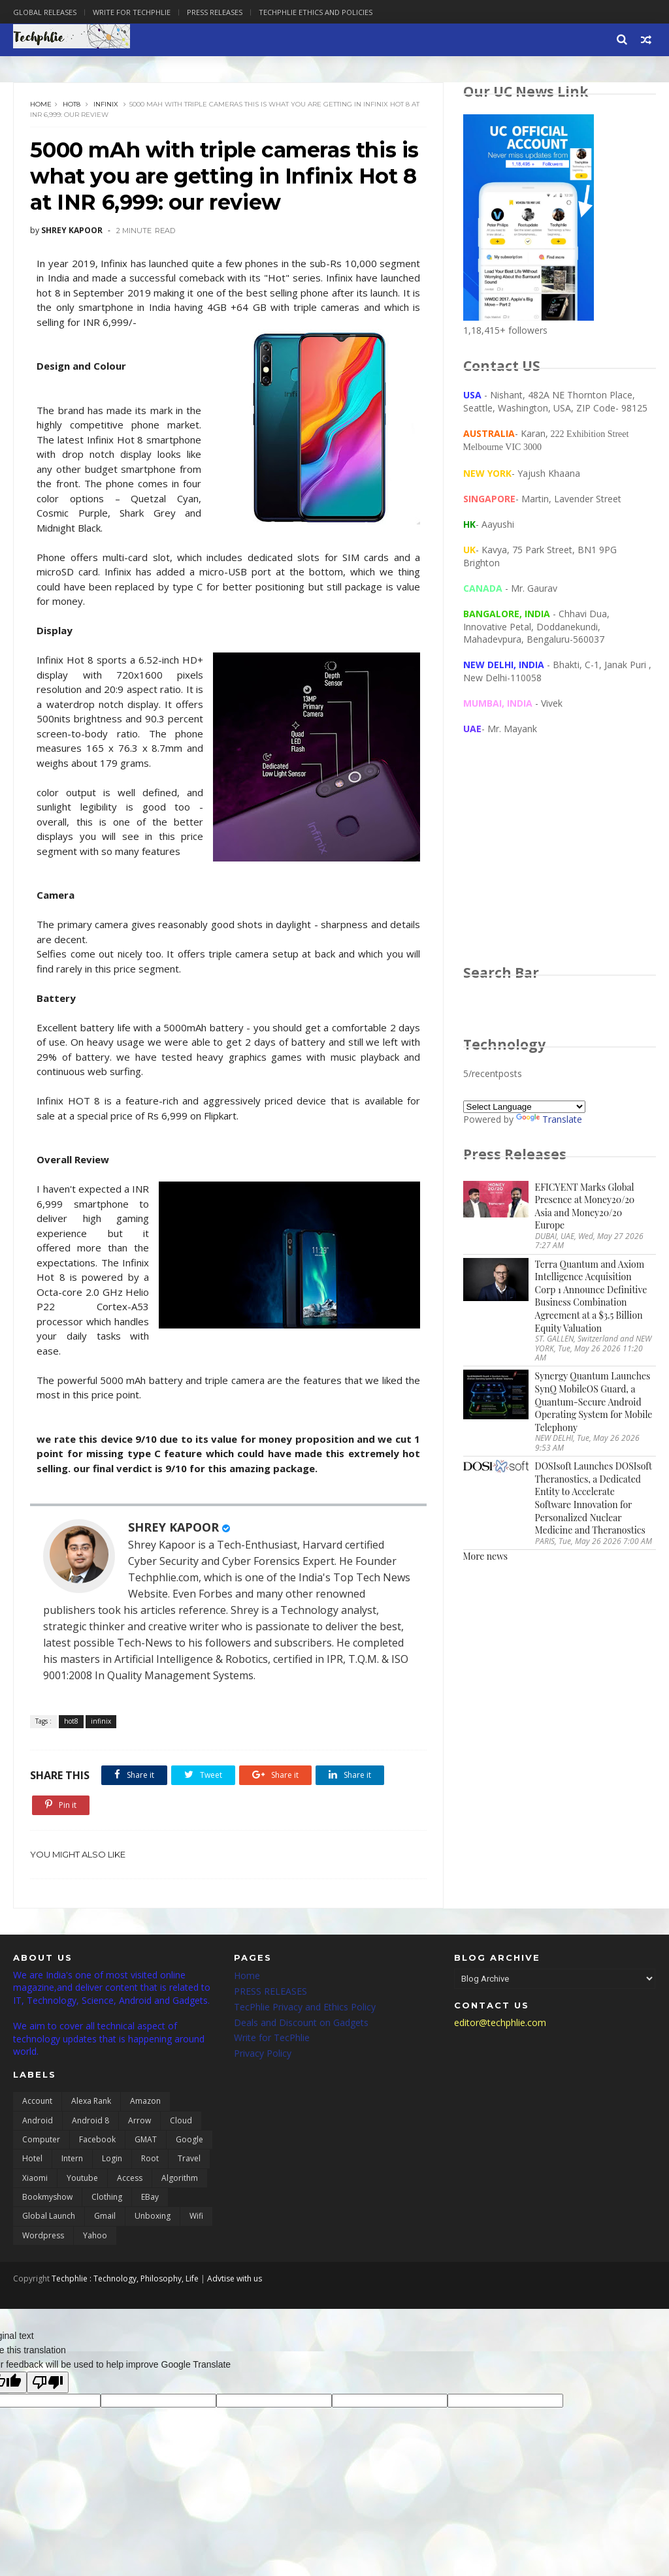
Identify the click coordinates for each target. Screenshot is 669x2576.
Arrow (139, 2120)
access (129, 2177)
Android (37, 2120)
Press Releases (214, 12)
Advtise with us (234, 2278)
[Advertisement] (559, 862)
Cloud (181, 2120)
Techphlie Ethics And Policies (315, 12)
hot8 (71, 104)
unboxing (153, 2215)
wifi (196, 2215)
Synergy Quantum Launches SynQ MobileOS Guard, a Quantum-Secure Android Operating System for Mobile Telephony (594, 1401)
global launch (48, 2215)
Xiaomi (35, 2177)
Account (37, 2100)
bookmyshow (47, 2196)
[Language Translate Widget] (524, 1107)
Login (112, 2158)
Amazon (145, 2100)
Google (189, 2139)
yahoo (95, 2235)
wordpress (43, 2235)
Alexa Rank (91, 2100)
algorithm (179, 2177)
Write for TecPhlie (272, 2037)
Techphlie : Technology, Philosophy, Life (125, 2278)
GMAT (146, 2139)
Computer (41, 2139)
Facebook (97, 2139)
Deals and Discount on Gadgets (301, 2022)
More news (485, 1556)
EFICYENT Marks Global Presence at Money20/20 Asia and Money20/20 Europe (585, 1206)
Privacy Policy (262, 2053)
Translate (549, 1119)
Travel (189, 2158)
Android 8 (90, 2120)
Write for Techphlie (132, 12)
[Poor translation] (48, 2382)
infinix (105, 104)
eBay (150, 2196)
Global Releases (44, 12)
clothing (106, 2196)
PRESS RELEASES (270, 1991)
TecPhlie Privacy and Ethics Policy (305, 2007)
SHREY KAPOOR (173, 1527)
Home (41, 104)
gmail (105, 2215)
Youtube (82, 2177)
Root (150, 2158)
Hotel (32, 2158)
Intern (72, 2158)
